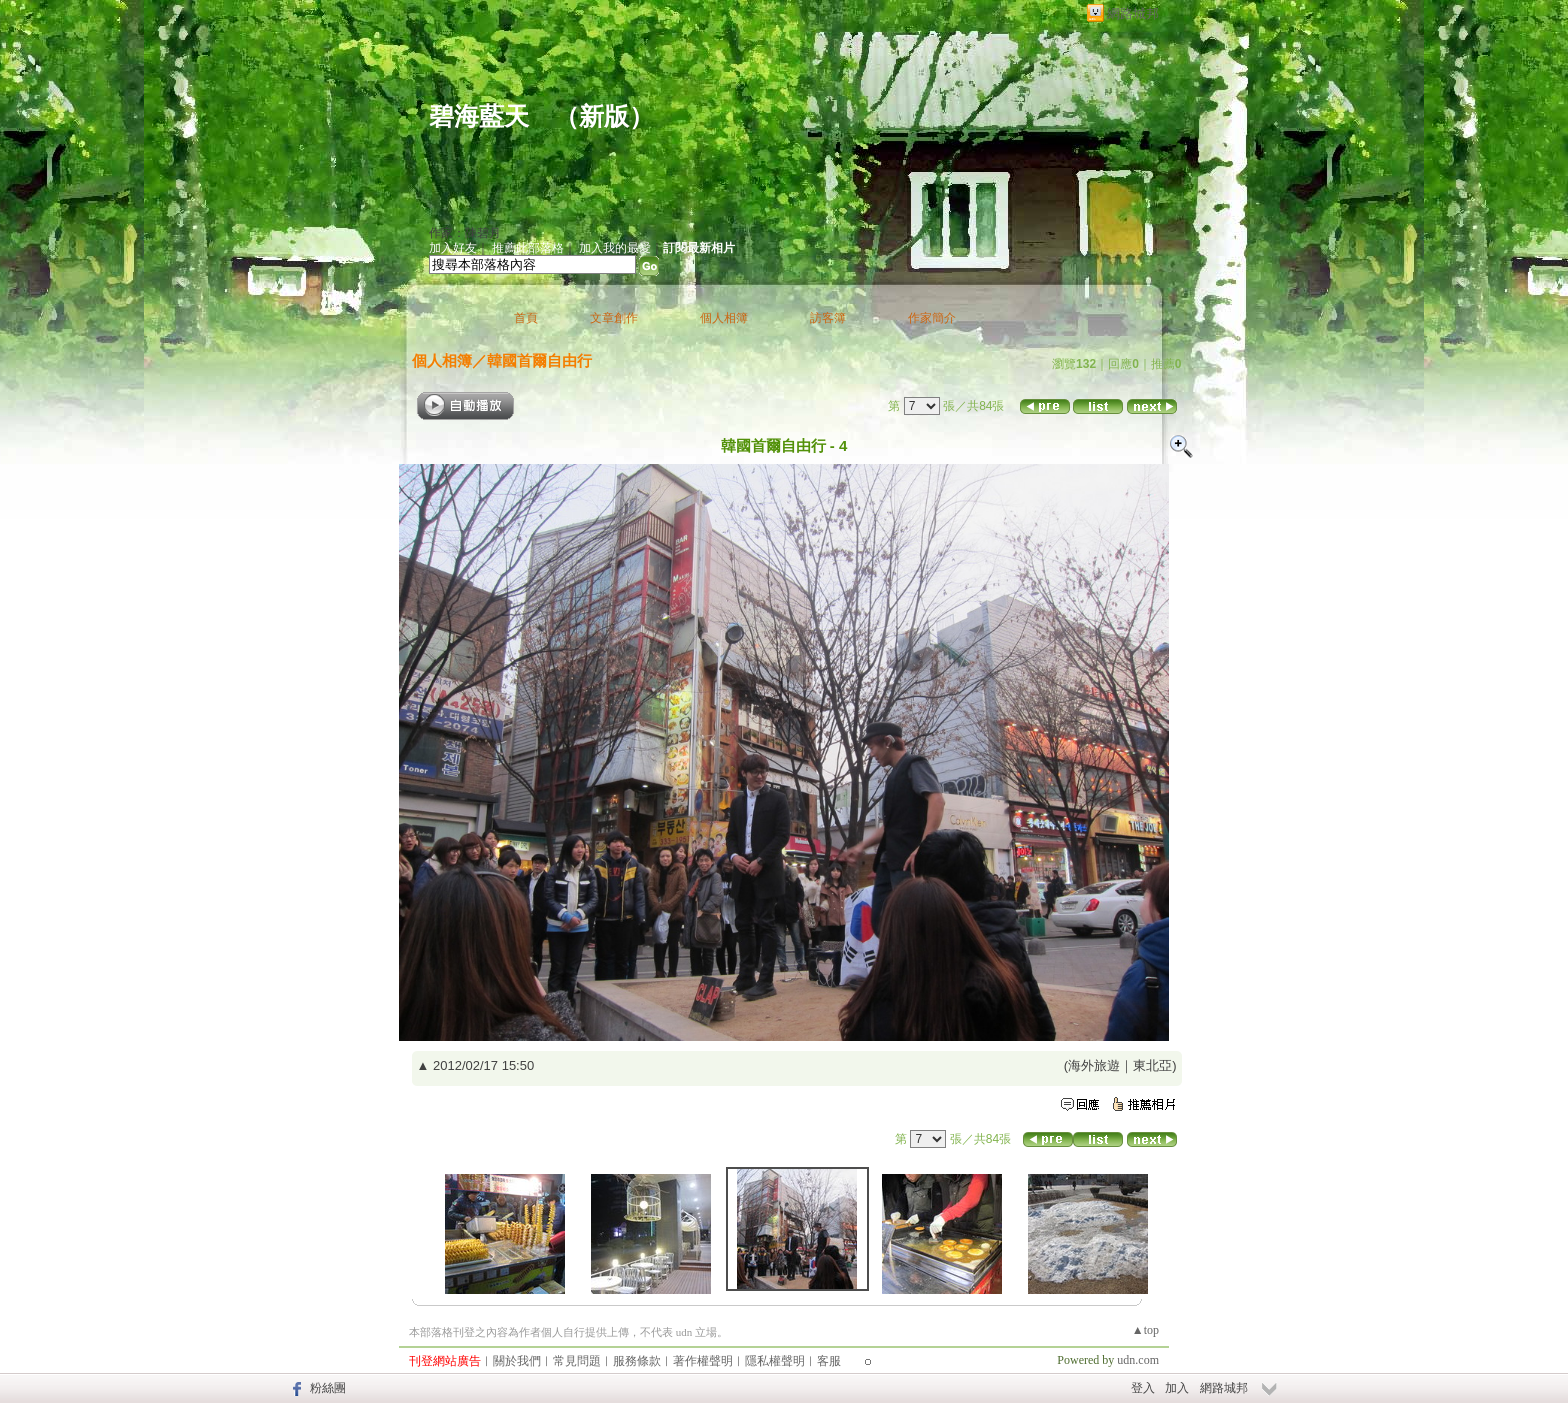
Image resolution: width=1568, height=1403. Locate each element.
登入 (1143, 1388)
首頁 (526, 318)
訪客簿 (828, 318)
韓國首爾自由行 (539, 360)
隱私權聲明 (775, 1361)
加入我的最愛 (615, 248)
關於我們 (517, 1361)
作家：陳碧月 (465, 233)
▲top (1145, 1330)
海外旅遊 (1094, 1065)
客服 (829, 1361)
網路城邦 (1133, 13)
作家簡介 (932, 318)
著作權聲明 (703, 1361)
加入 (1177, 1388)
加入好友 (453, 248)
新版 (604, 116)
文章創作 (614, 318)
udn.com (1138, 1360)
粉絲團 (328, 1388)
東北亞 (1152, 1065)
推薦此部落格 (528, 248)
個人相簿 (724, 318)
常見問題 (577, 1361)
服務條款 (637, 1361)
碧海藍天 (479, 116)
